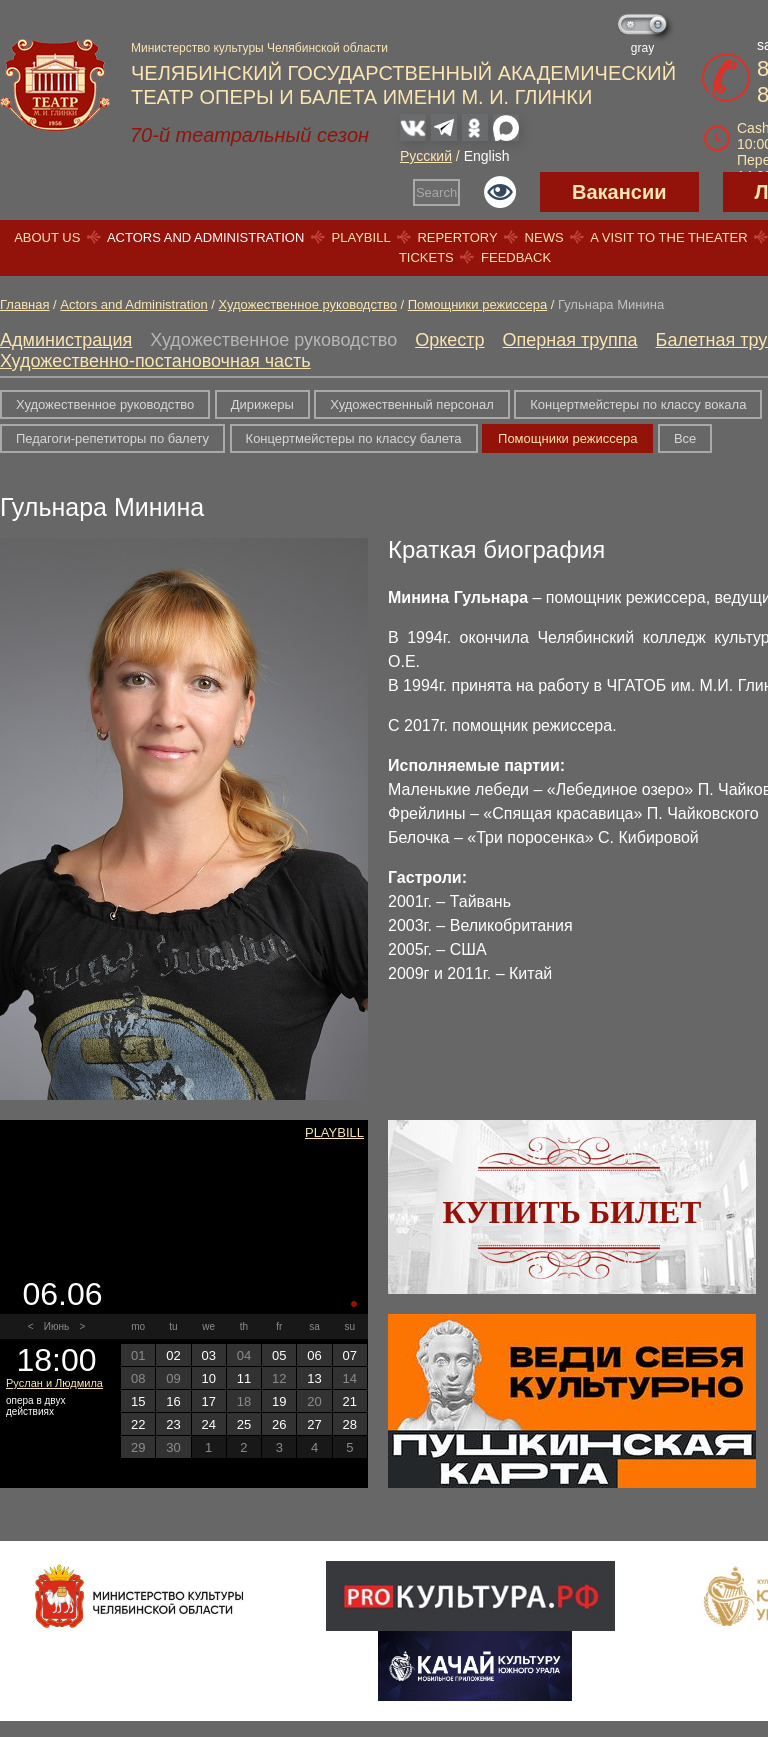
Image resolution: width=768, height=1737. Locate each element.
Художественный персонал (411, 404)
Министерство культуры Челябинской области (259, 48)
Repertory (457, 237)
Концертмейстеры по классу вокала (638, 404)
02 (173, 1355)
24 (208, 1424)
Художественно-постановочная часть (155, 361)
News (544, 237)
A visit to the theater (669, 237)
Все (685, 438)
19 (279, 1401)
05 (279, 1355)
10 (208, 1378)
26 (279, 1424)
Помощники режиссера (477, 304)
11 (244, 1378)
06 (314, 1355)
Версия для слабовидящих (500, 192)
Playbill (361, 237)
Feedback (516, 257)
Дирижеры (262, 404)
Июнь (56, 1326)
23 (173, 1424)
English (487, 156)
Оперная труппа (570, 340)
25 (244, 1424)
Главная (24, 304)
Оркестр (449, 340)
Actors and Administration (205, 237)
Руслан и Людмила (54, 1383)
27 (314, 1424)
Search (436, 192)
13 (314, 1378)
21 (350, 1401)
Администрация (66, 340)
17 (208, 1401)
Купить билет (572, 1212)
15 (138, 1401)
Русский (426, 156)
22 (138, 1424)
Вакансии (619, 192)
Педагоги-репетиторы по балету (112, 438)
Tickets (426, 257)
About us (47, 237)
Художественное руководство (308, 304)
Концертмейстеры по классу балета (354, 438)
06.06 (62, 1294)
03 (208, 1355)
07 (350, 1355)
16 (173, 1401)
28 (350, 1424)
